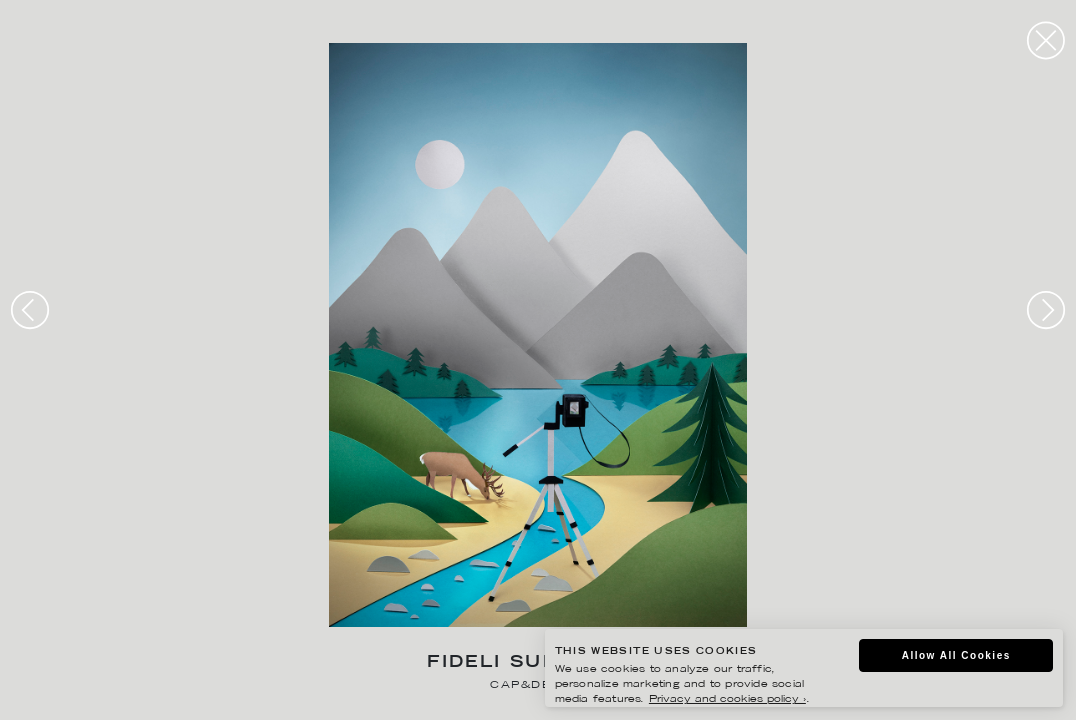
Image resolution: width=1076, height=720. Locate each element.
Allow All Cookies (956, 655)
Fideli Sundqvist (537, 663)
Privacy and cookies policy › (727, 699)
